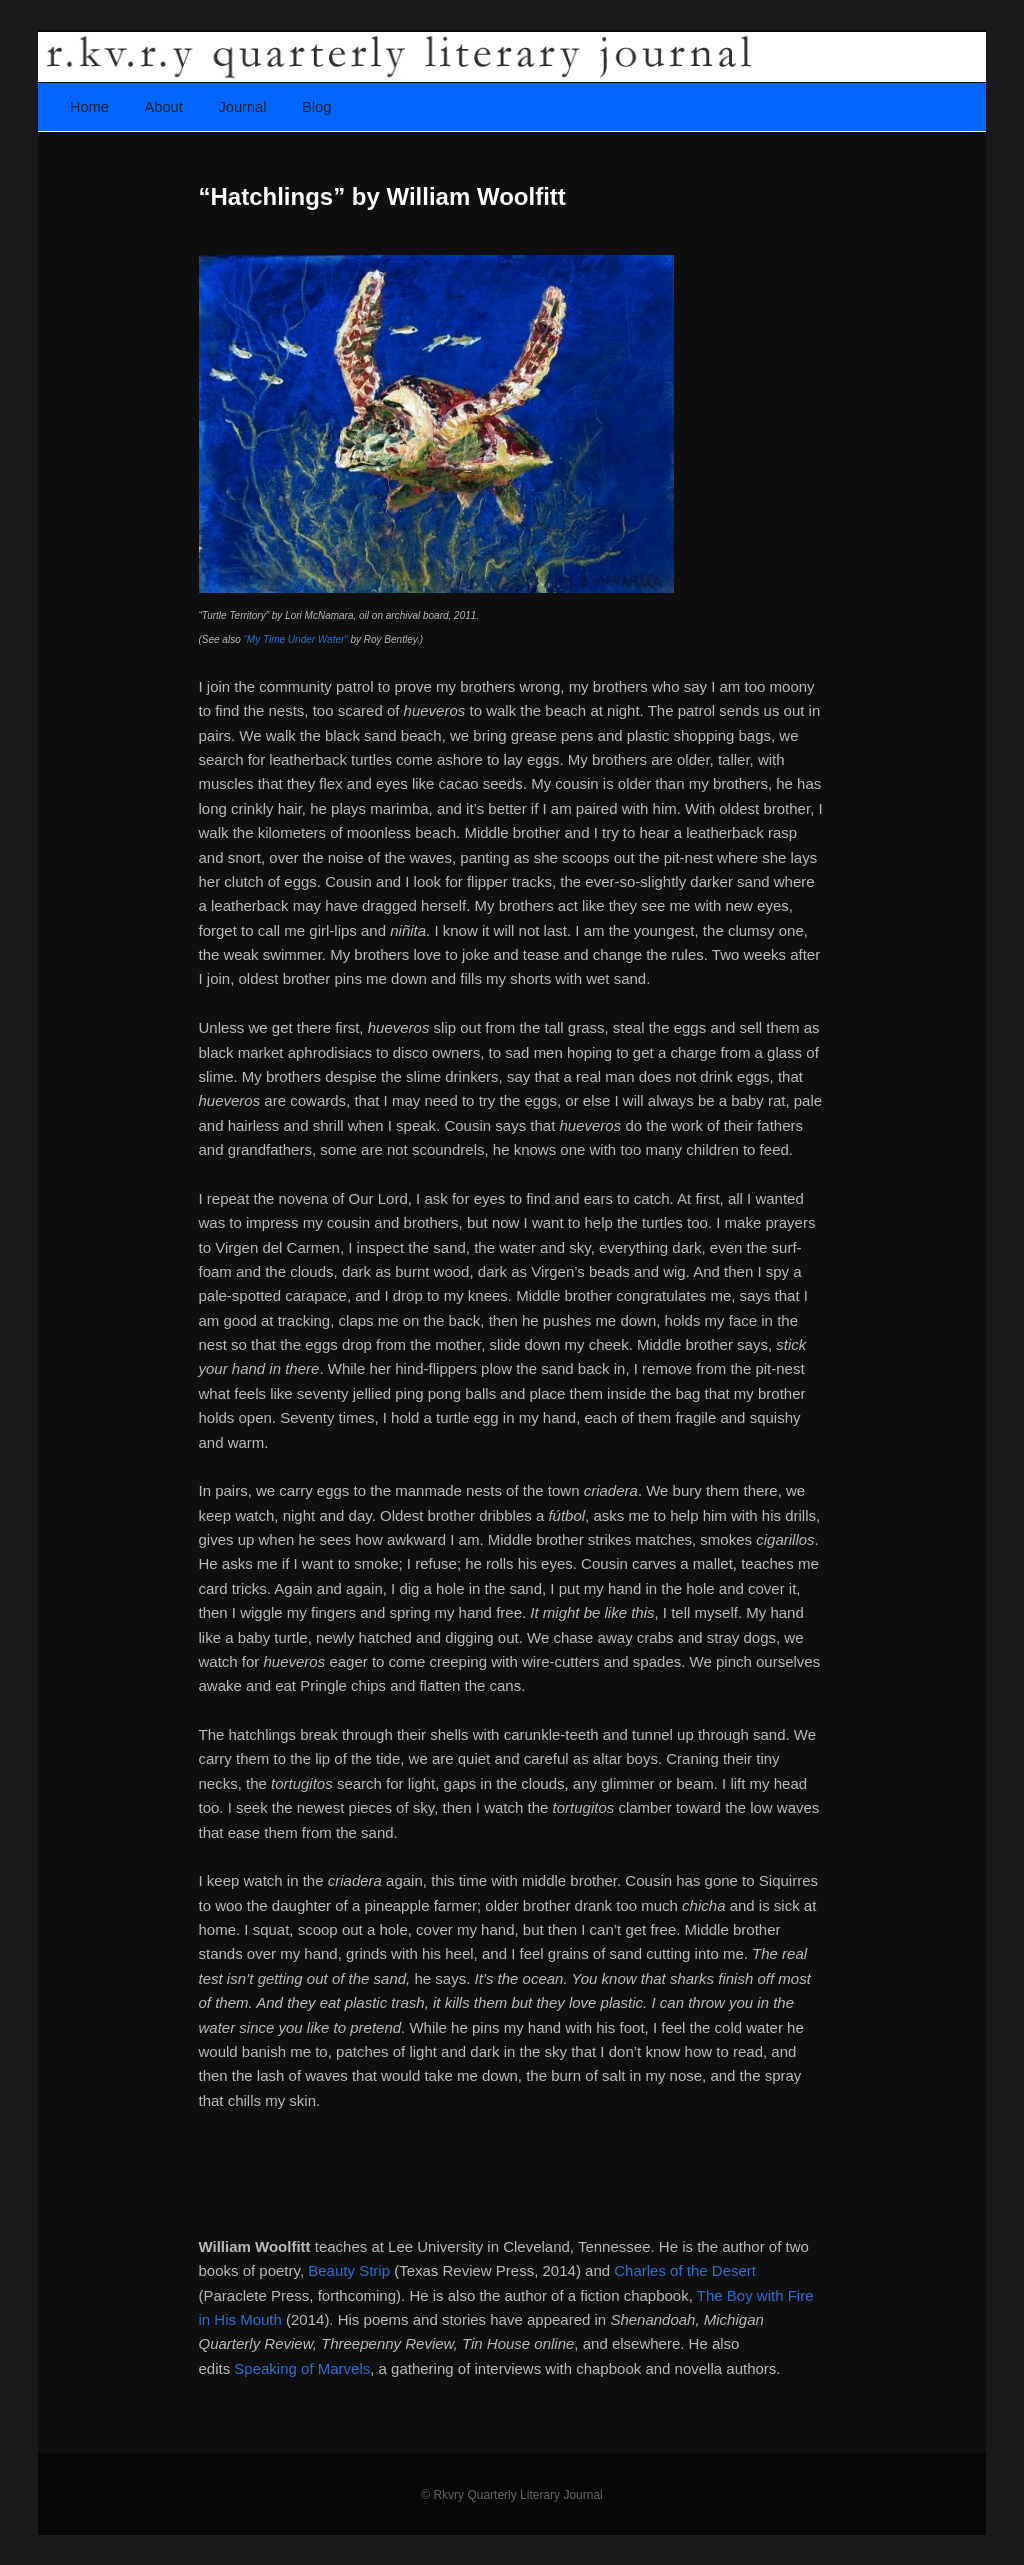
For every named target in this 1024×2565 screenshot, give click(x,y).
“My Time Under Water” (296, 639)
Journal (242, 107)
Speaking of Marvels (302, 2368)
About (164, 107)
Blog (316, 107)
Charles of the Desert (685, 2270)
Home (89, 107)
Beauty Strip (349, 2270)
